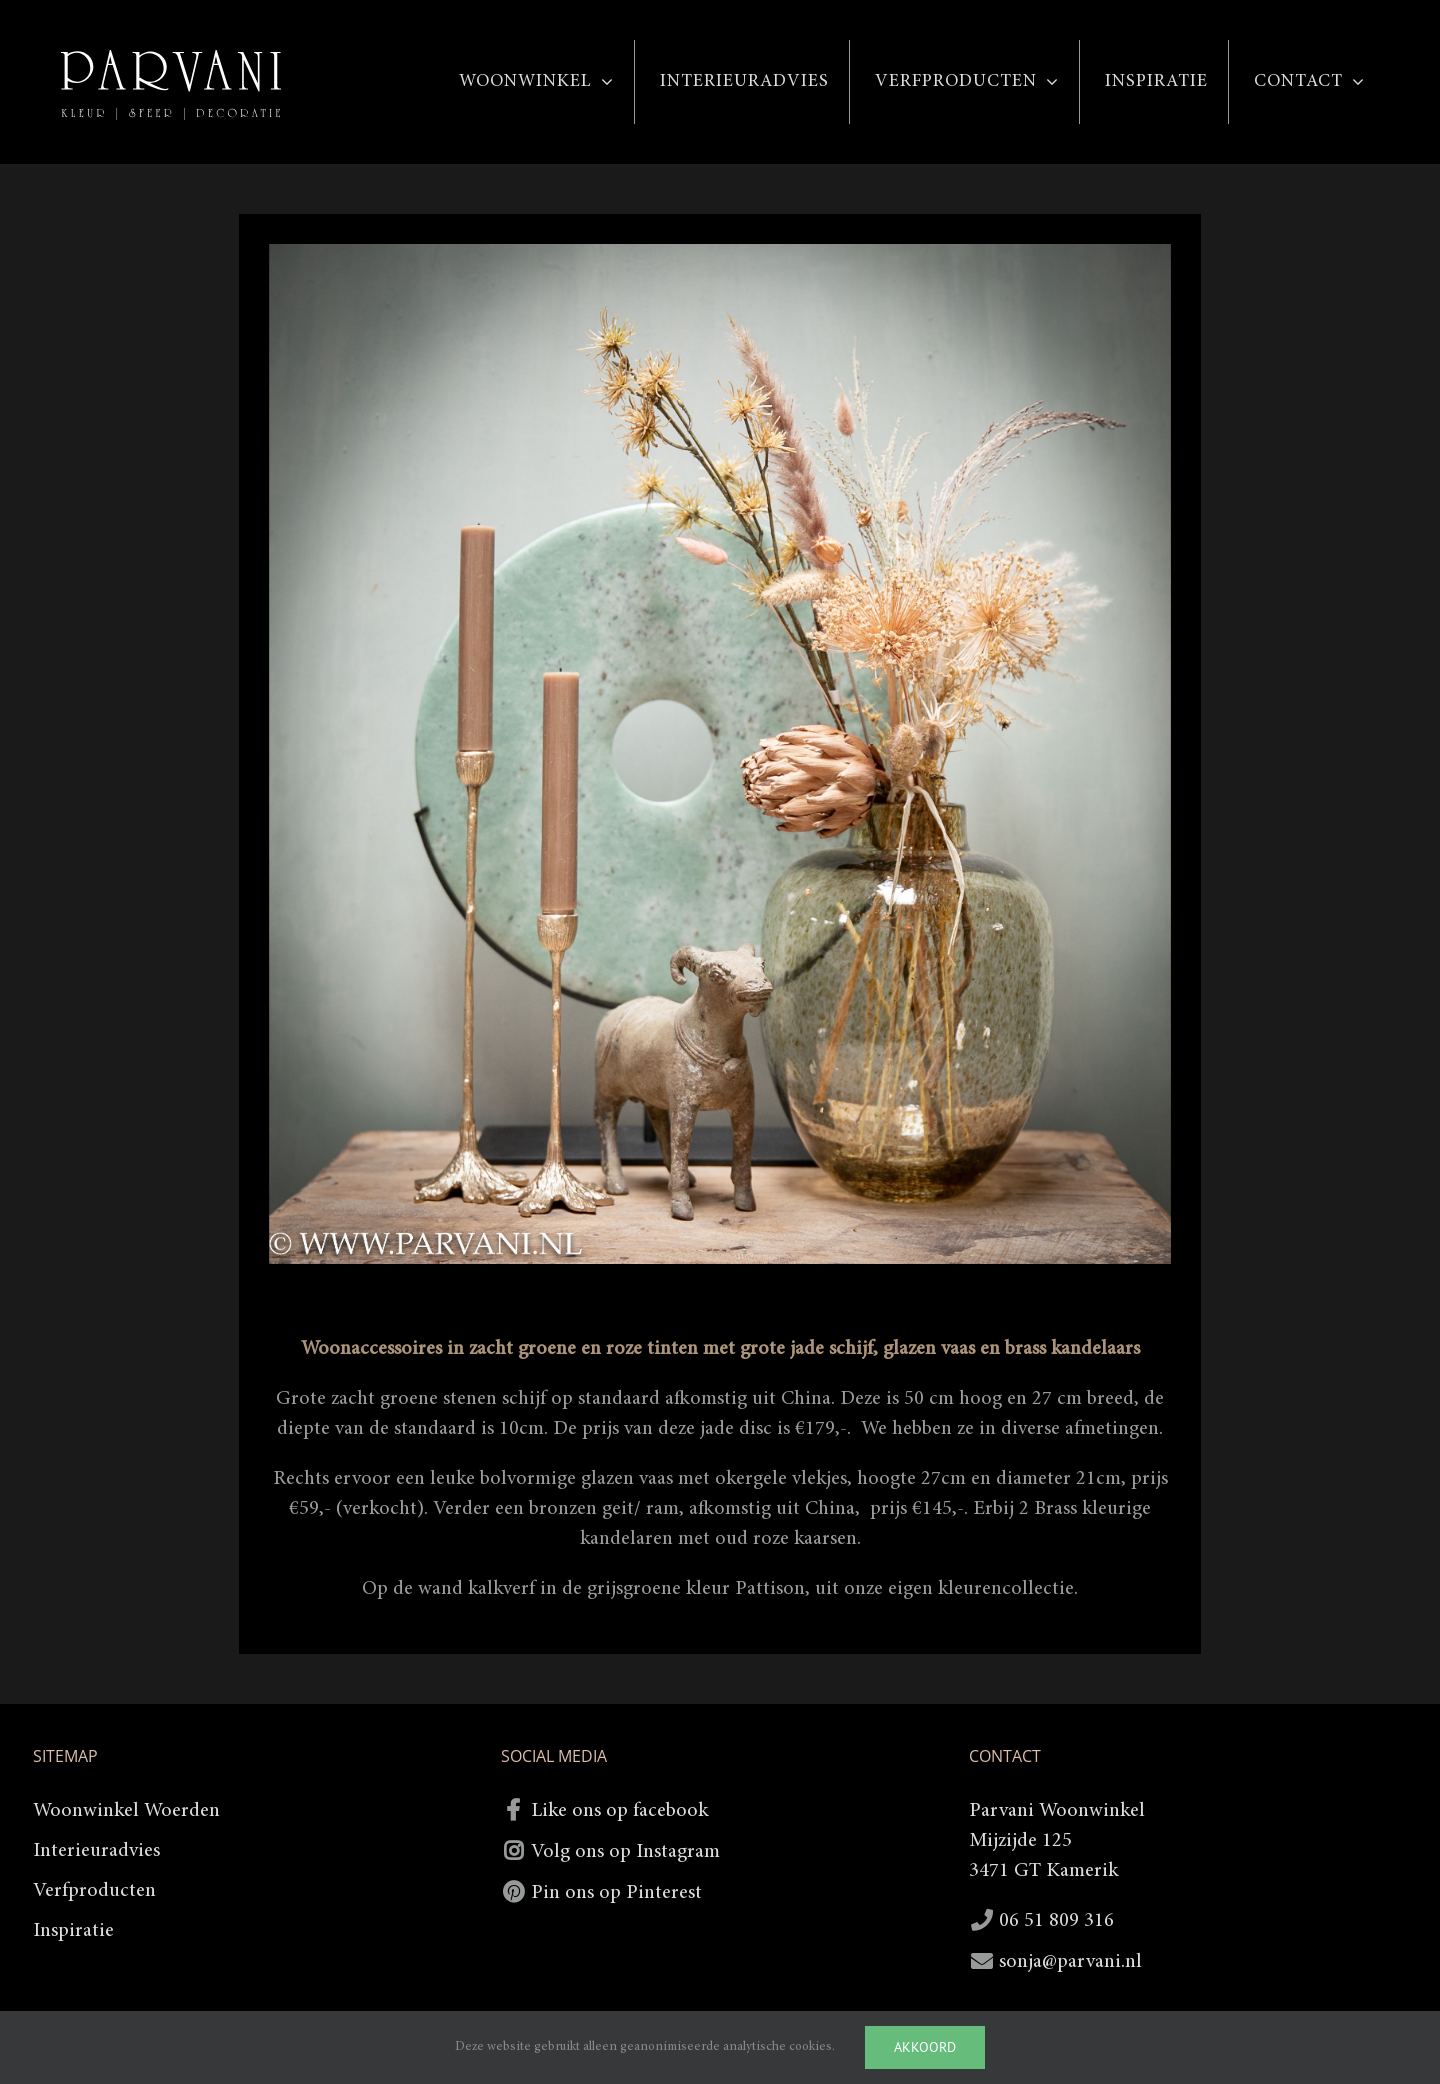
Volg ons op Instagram (625, 1852)
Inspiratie (73, 1931)
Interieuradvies (96, 1851)
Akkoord (925, 2047)
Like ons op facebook (619, 1811)
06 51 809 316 (1056, 1921)
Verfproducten (94, 1891)
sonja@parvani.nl (1070, 1962)
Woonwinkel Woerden (126, 1811)
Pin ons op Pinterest (616, 1893)
